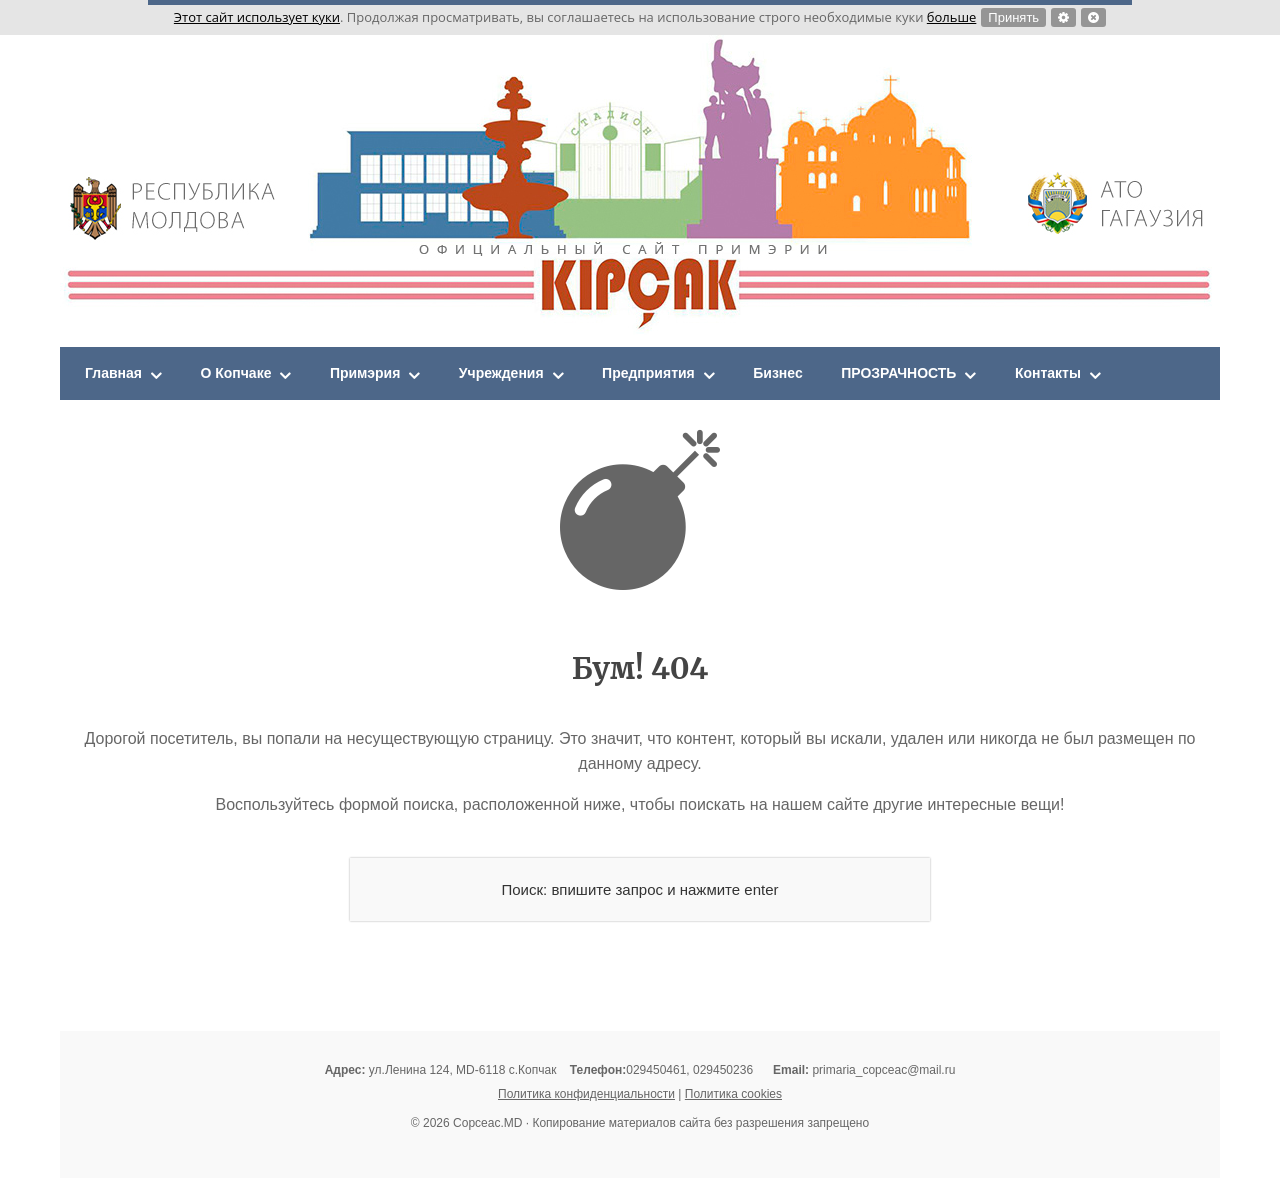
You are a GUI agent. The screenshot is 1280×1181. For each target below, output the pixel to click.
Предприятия (696, 374)
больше (952, 17)
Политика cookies (733, 1097)
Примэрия (388, 374)
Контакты (1129, 374)
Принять (1013, 17)
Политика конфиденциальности (586, 1097)
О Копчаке (249, 374)
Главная (117, 374)
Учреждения (535, 374)
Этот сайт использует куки (257, 17)
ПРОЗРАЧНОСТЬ (968, 374)
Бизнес (835, 374)
